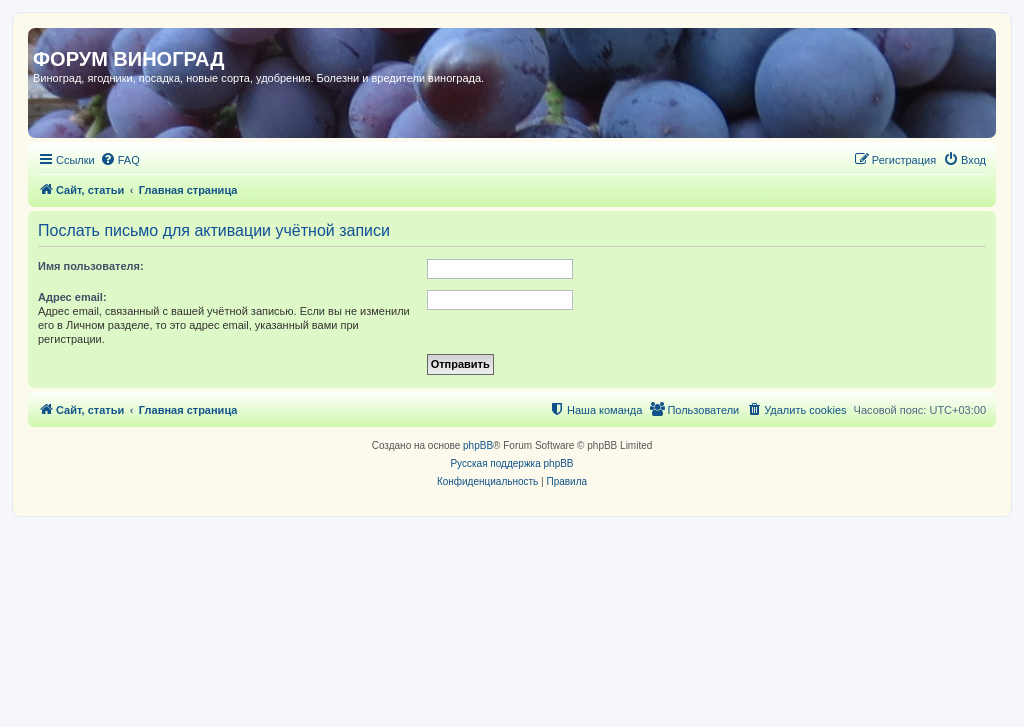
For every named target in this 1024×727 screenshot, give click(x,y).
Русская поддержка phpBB (511, 463)
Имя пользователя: (91, 266)
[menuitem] (120, 160)
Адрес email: (72, 297)
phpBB (478, 445)
